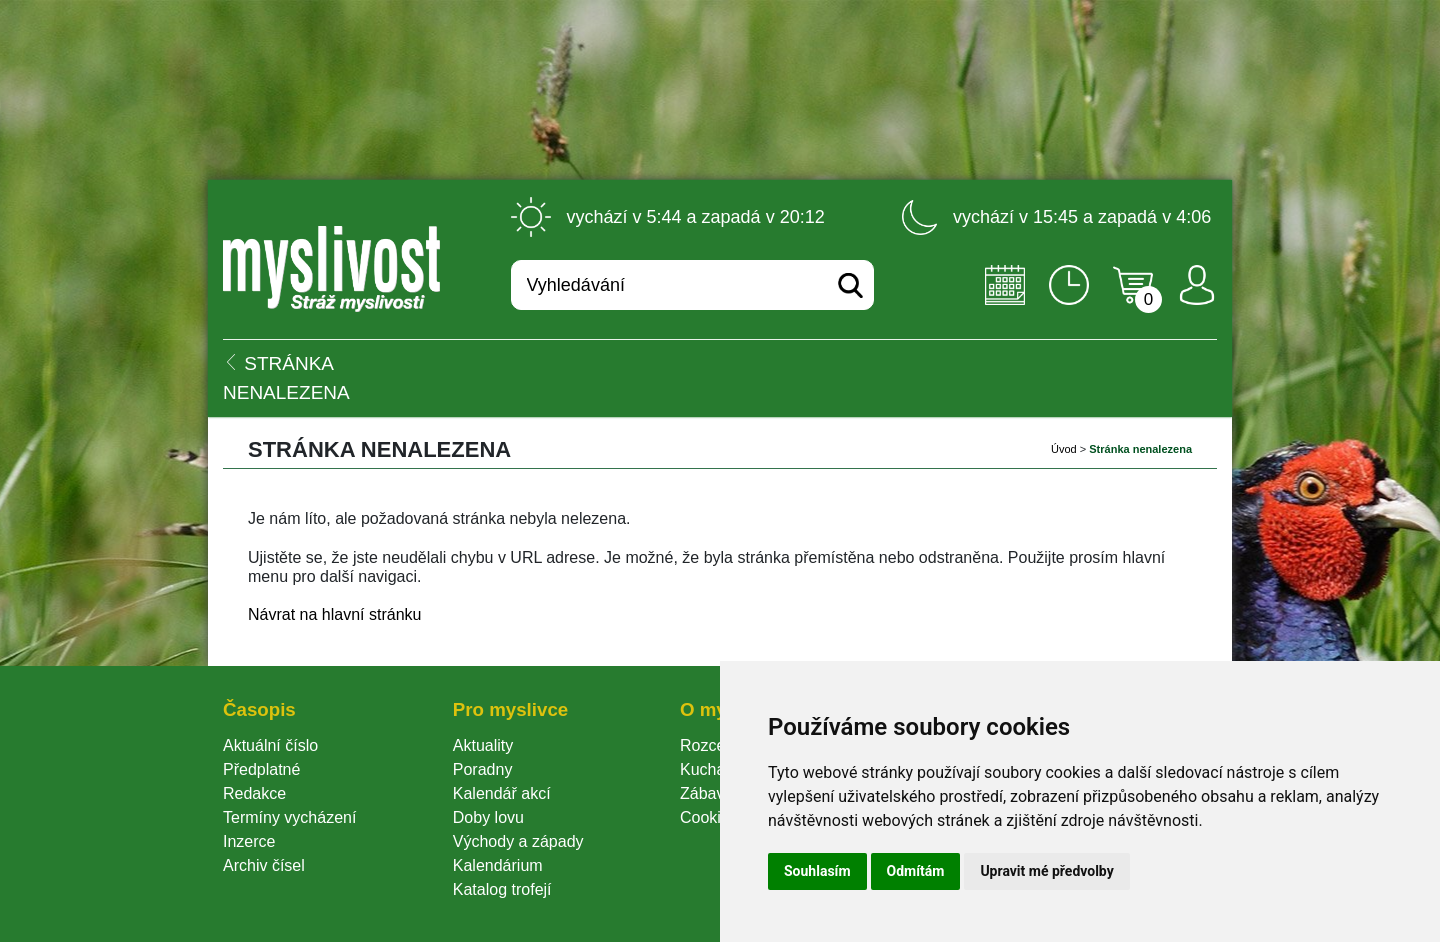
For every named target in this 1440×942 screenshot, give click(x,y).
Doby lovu (488, 817)
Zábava (706, 793)
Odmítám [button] (916, 871)
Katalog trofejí (502, 889)
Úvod (1064, 449)
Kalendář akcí (502, 793)
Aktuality (483, 745)
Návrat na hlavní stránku (334, 614)
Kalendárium (498, 865)
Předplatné (261, 769)
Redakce (254, 793)
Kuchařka (714, 769)
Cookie (709, 817)
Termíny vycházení (289, 817)
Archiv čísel (264, 865)
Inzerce (249, 841)
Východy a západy (518, 841)
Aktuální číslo (270, 745)
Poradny (483, 769)
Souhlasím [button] (817, 871)
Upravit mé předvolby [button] (1046, 871)
